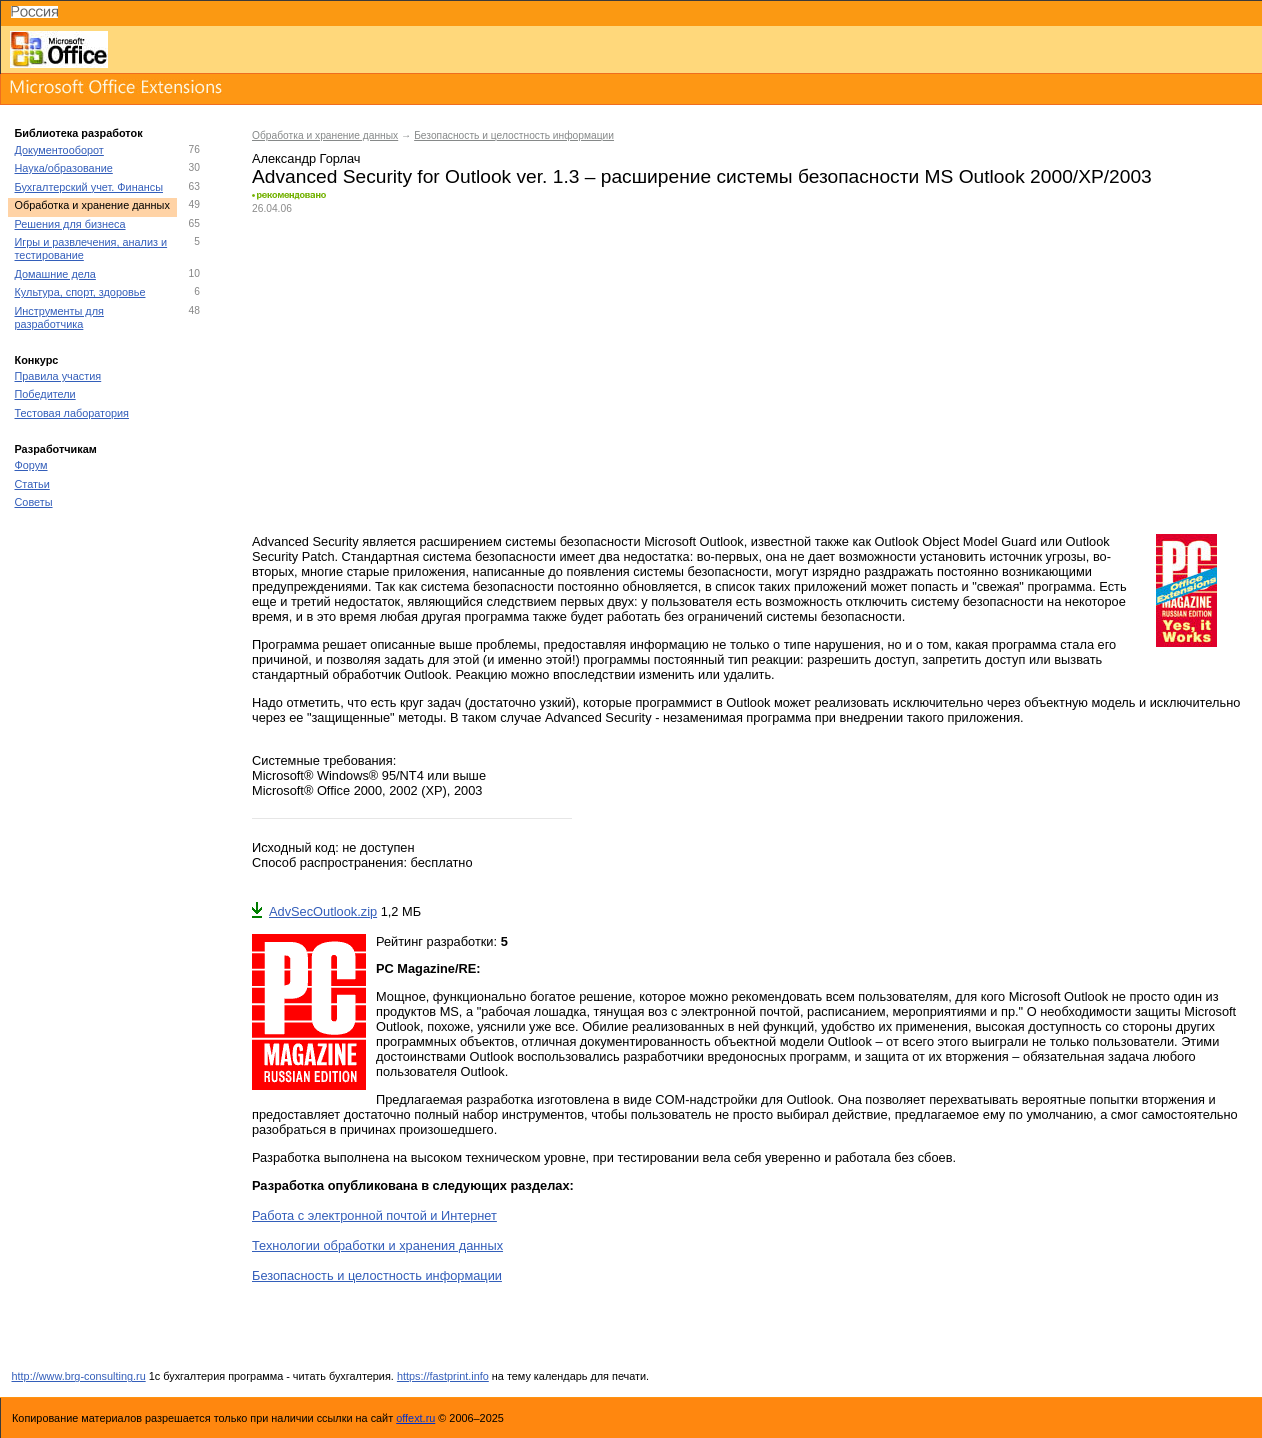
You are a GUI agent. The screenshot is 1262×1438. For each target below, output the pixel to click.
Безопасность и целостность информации (514, 135)
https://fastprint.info (443, 1376)
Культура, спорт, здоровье (80, 292)
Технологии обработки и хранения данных (377, 1245)
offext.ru (415, 1418)
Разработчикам (56, 449)
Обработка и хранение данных (92, 205)
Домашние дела (55, 274)
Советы (34, 502)
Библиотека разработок (79, 133)
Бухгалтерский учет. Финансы (89, 187)
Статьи (32, 484)
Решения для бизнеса (70, 224)
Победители (45, 394)
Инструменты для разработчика (59, 317)
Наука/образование (64, 168)
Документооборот (59, 150)
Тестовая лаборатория (72, 413)
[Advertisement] (747, 374)
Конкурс (37, 360)
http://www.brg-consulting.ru (79, 1376)
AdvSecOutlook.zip (314, 911)
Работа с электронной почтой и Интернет (374, 1215)
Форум (31, 465)
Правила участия (58, 376)
